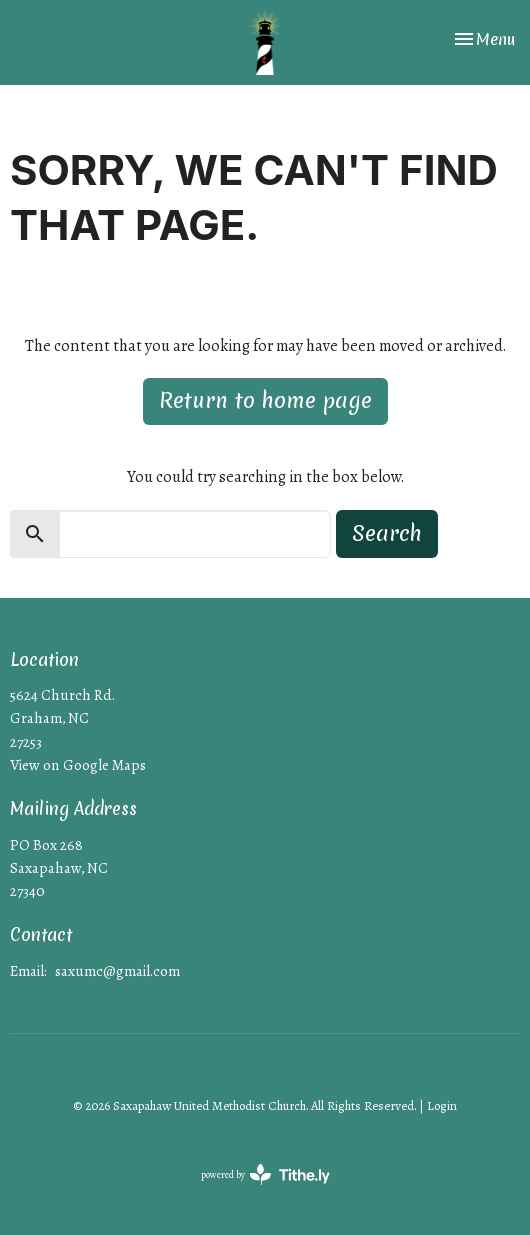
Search (387, 533)
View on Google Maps (78, 765)
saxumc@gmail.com (117, 971)
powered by (265, 1174)
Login (442, 1106)
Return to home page (265, 400)
